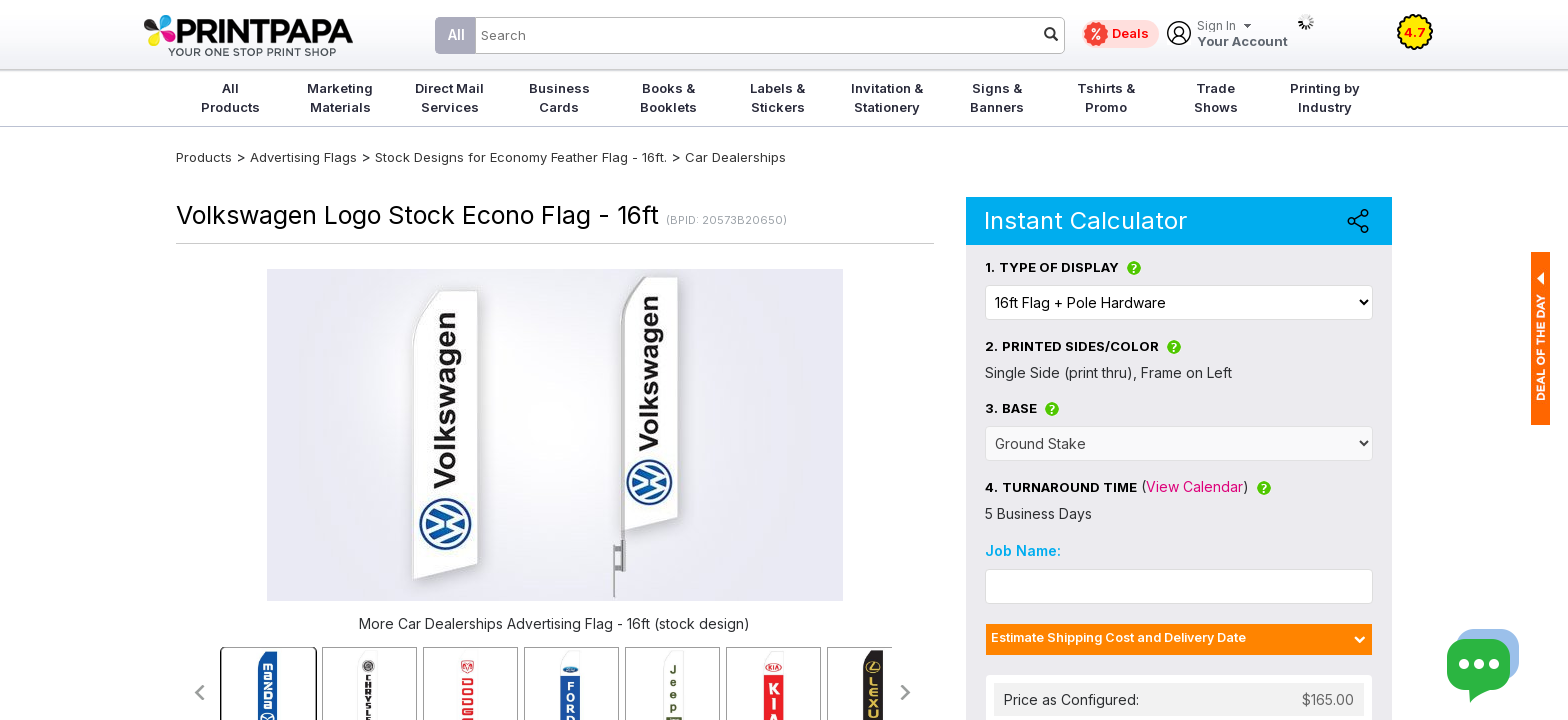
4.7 (1415, 32)
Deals (1130, 33)
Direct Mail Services (449, 97)
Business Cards (559, 97)
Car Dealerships (735, 157)
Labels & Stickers (777, 97)
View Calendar (1194, 486)
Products (204, 157)
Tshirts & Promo (1106, 97)
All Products (230, 97)
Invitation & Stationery (887, 97)
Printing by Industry (1325, 97)
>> (906, 692)
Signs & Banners (997, 97)
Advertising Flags (303, 157)
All (456, 34)
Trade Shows (1216, 97)
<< (198, 692)
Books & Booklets (668, 97)
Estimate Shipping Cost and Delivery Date (1118, 637)
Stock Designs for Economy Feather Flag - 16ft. (521, 157)
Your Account (1242, 34)
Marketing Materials (340, 97)
